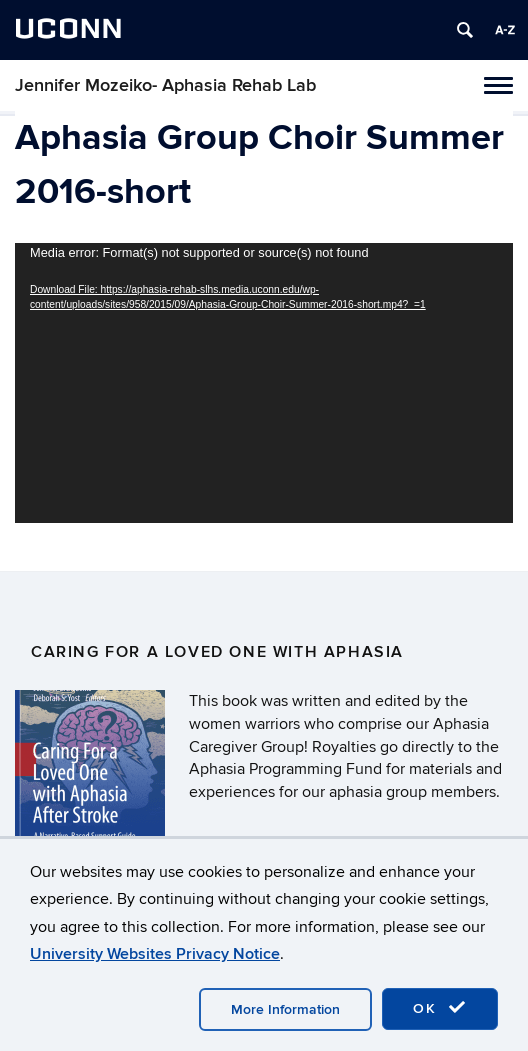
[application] (264, 383)
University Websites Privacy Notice (155, 954)
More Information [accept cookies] (285, 1009)
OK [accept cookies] (440, 1008)
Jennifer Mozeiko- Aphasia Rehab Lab (165, 85)
